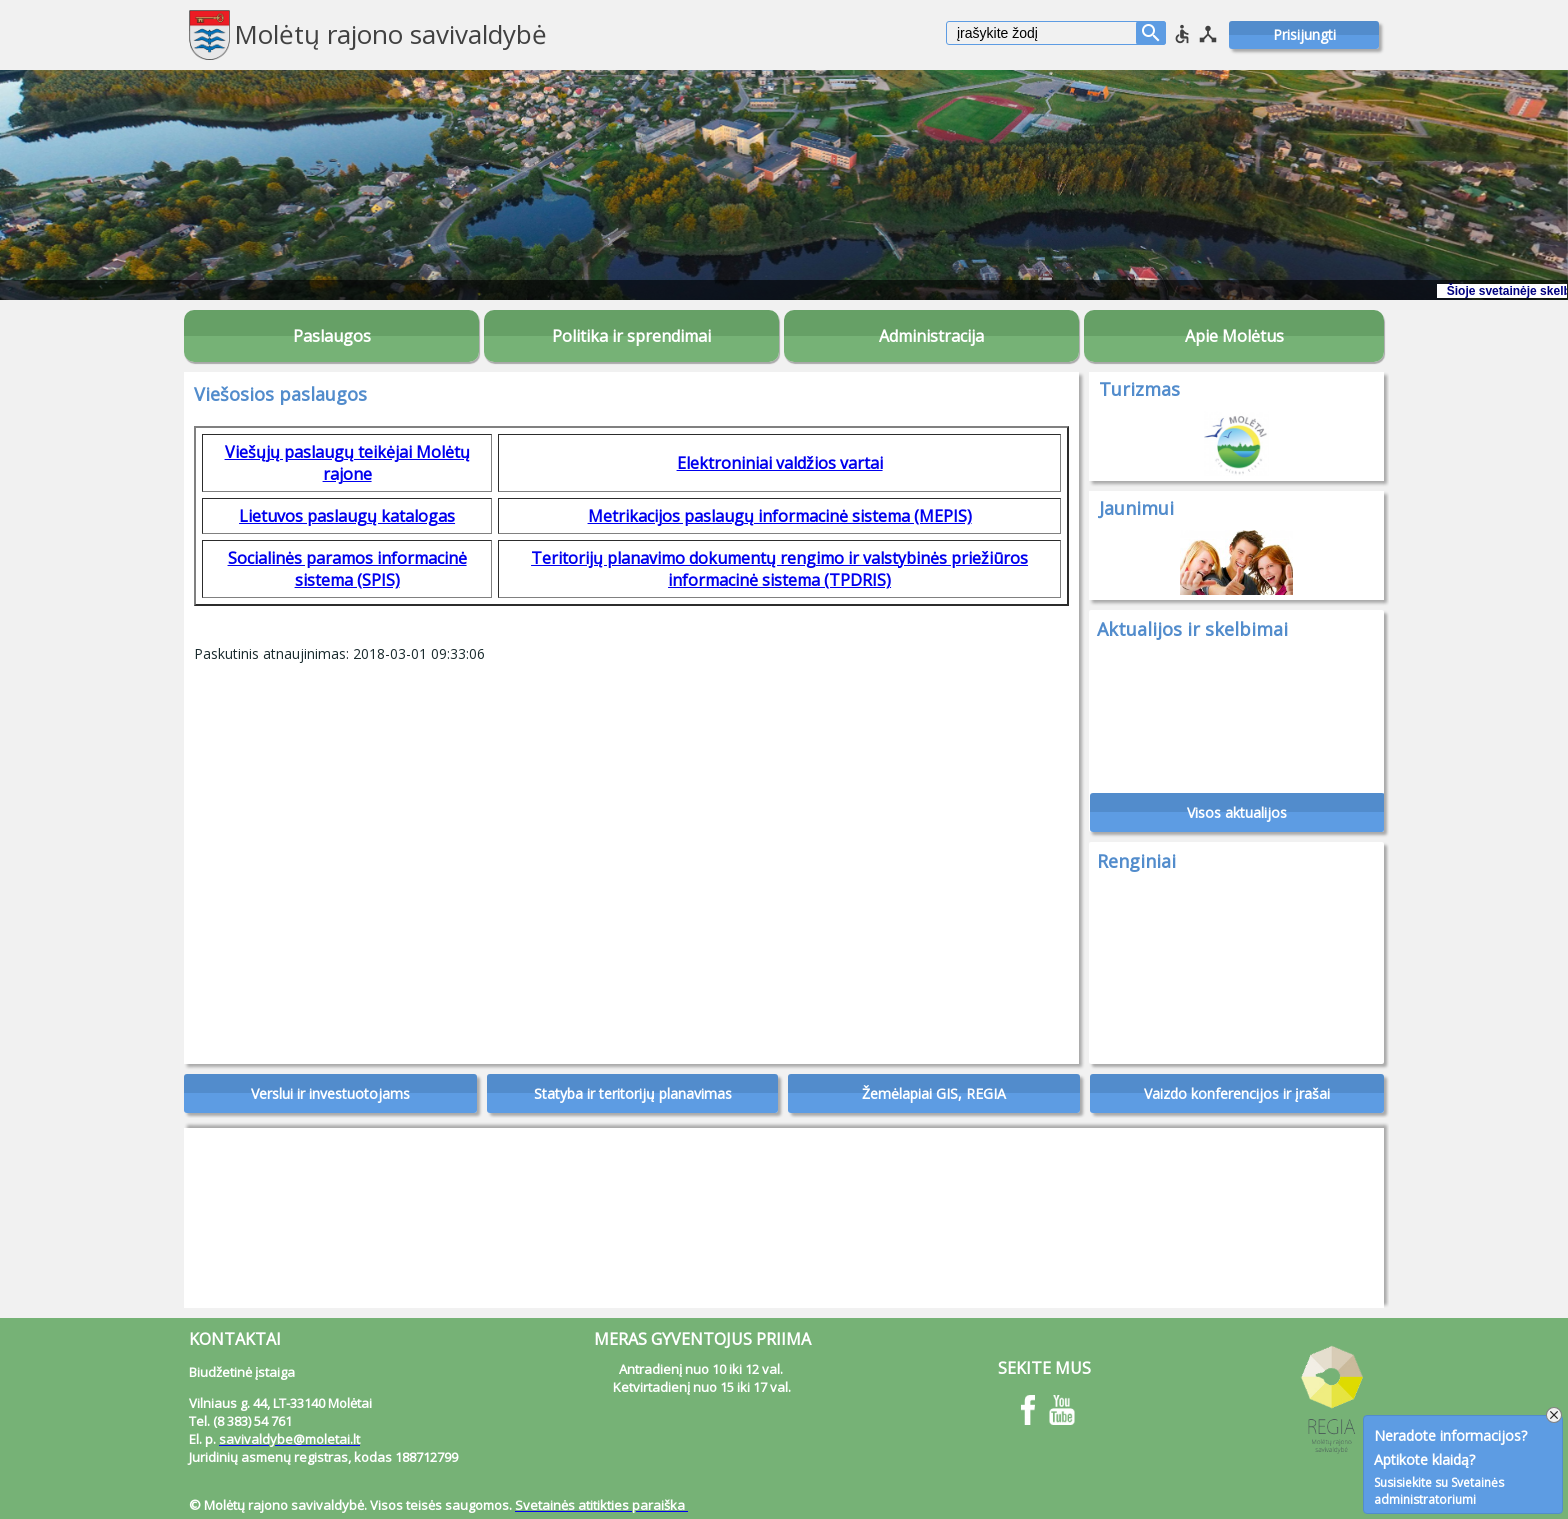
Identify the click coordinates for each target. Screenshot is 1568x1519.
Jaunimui (1136, 508)
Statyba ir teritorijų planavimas (633, 1093)
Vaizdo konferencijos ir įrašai (1237, 1093)
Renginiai (1136, 861)
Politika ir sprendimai (631, 336)
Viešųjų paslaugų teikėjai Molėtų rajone (347, 463)
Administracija (931, 336)
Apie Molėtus (1234, 336)
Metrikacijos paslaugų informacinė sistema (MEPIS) (780, 516)
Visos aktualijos (1237, 812)
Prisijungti (1304, 34)
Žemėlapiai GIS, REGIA (934, 1093)
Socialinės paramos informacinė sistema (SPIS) (347, 569)
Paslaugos (332, 336)
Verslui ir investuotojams (330, 1093)
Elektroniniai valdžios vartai (780, 463)
